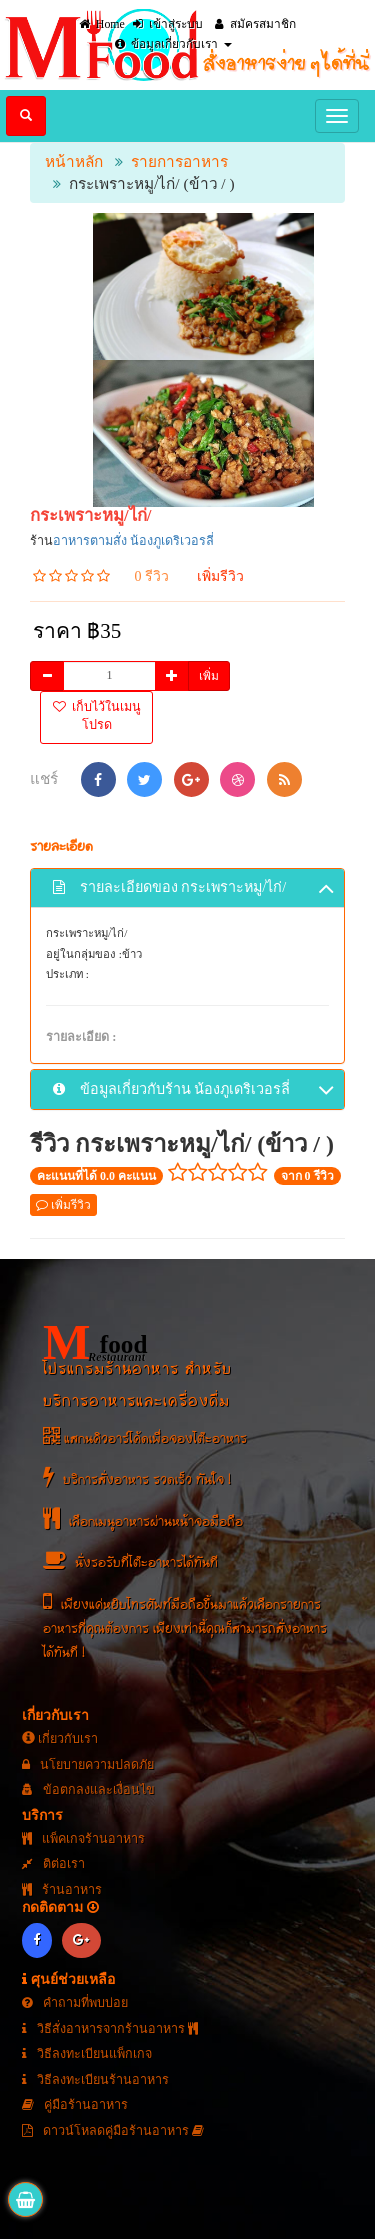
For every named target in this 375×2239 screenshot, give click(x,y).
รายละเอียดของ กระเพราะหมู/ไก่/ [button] (194, 889)
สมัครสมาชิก (255, 24)
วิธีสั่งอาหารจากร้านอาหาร (110, 2029)
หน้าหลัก (74, 161)
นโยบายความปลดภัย (88, 1765)
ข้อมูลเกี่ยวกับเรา (173, 44)
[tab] (187, 888)
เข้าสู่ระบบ (168, 24)
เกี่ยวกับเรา (60, 1739)
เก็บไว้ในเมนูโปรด (97, 716)
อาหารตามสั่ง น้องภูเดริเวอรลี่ (133, 541)
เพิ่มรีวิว (220, 576)
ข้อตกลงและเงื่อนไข (88, 1790)
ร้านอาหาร (62, 1890)
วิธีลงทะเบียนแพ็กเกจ (87, 2054)
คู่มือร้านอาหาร (75, 2105)
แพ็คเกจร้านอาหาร (83, 1839)
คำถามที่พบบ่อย (75, 2003)
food (95, 1342)
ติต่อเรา (53, 1864)
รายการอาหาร (179, 161)
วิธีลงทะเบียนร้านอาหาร (95, 2080)
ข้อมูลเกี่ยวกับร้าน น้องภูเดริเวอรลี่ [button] (194, 1091)
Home (102, 24)
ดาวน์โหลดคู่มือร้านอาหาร (113, 2131)
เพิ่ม (209, 676)
